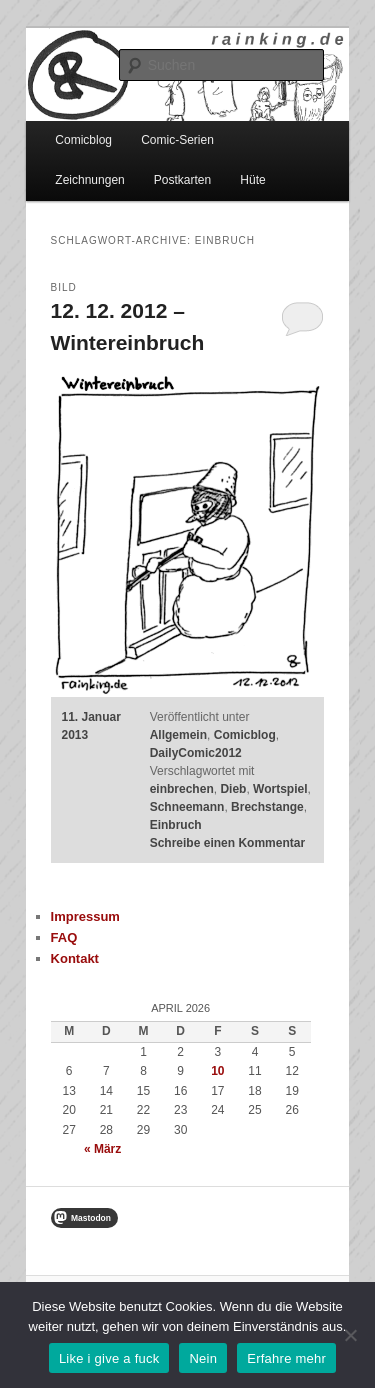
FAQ (64, 937)
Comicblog (83, 140)
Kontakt (75, 958)
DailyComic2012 (196, 753)
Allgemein (178, 735)
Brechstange (267, 807)
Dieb (233, 789)
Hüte (252, 180)
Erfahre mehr (286, 1358)
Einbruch (176, 825)
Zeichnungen (89, 180)
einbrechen (182, 789)
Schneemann (187, 807)
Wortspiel (280, 789)
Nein (203, 1358)
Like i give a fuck (109, 1358)
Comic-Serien (177, 140)
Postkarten (182, 180)
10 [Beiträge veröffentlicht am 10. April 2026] (217, 1071)
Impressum (85, 916)
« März (102, 1149)
